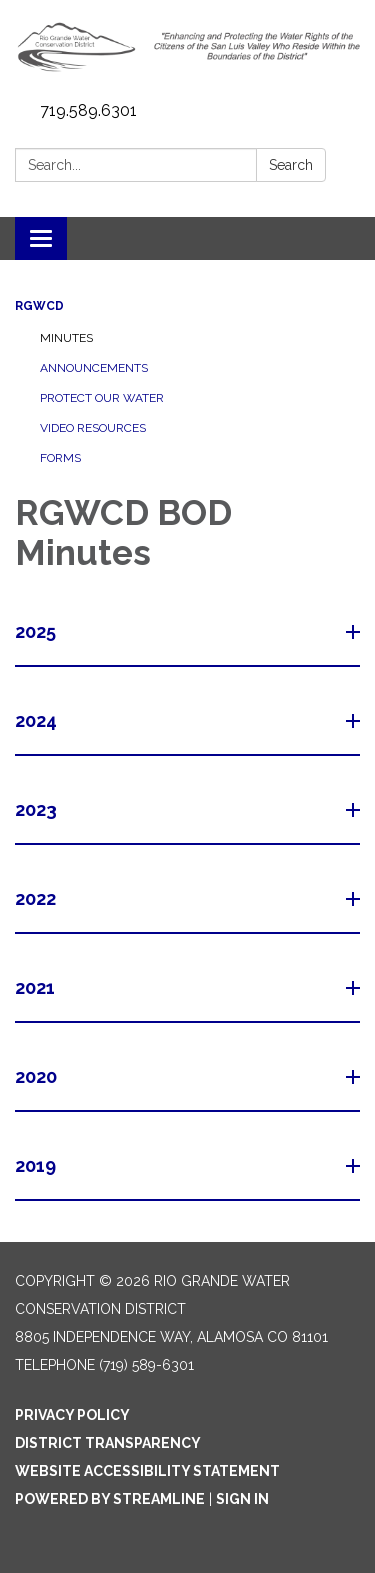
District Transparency (108, 1443)
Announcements (94, 368)
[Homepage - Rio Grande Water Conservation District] (187, 47)
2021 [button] (37, 987)
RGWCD (39, 306)
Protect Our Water (102, 398)
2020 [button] (38, 1076)
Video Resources (93, 428)
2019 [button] (37, 1165)
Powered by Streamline (110, 1499)
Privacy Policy (72, 1415)
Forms (60, 458)
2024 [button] (38, 720)
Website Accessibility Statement (147, 1471)
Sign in (242, 1499)
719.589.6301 (88, 110)
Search (291, 165)
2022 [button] (37, 898)
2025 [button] (37, 631)
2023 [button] (38, 809)
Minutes (66, 338)
